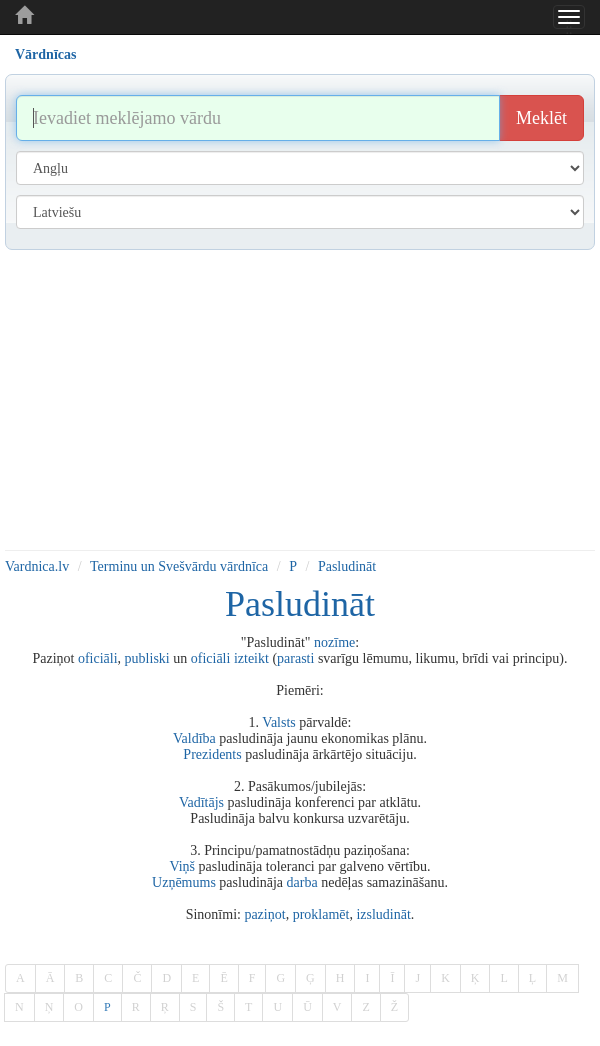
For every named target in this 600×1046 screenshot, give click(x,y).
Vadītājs (201, 802)
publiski (147, 658)
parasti (295, 658)
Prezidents (212, 754)
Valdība (194, 738)
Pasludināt (347, 566)
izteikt (251, 658)
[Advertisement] (300, 400)
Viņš (182, 866)
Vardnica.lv (37, 566)
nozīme (334, 642)
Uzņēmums (184, 882)
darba (302, 882)
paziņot (264, 914)
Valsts (278, 722)
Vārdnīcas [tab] (45, 54)
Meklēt (541, 118)
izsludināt (383, 914)
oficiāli (98, 658)
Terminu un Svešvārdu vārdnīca (179, 566)
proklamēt (321, 914)
